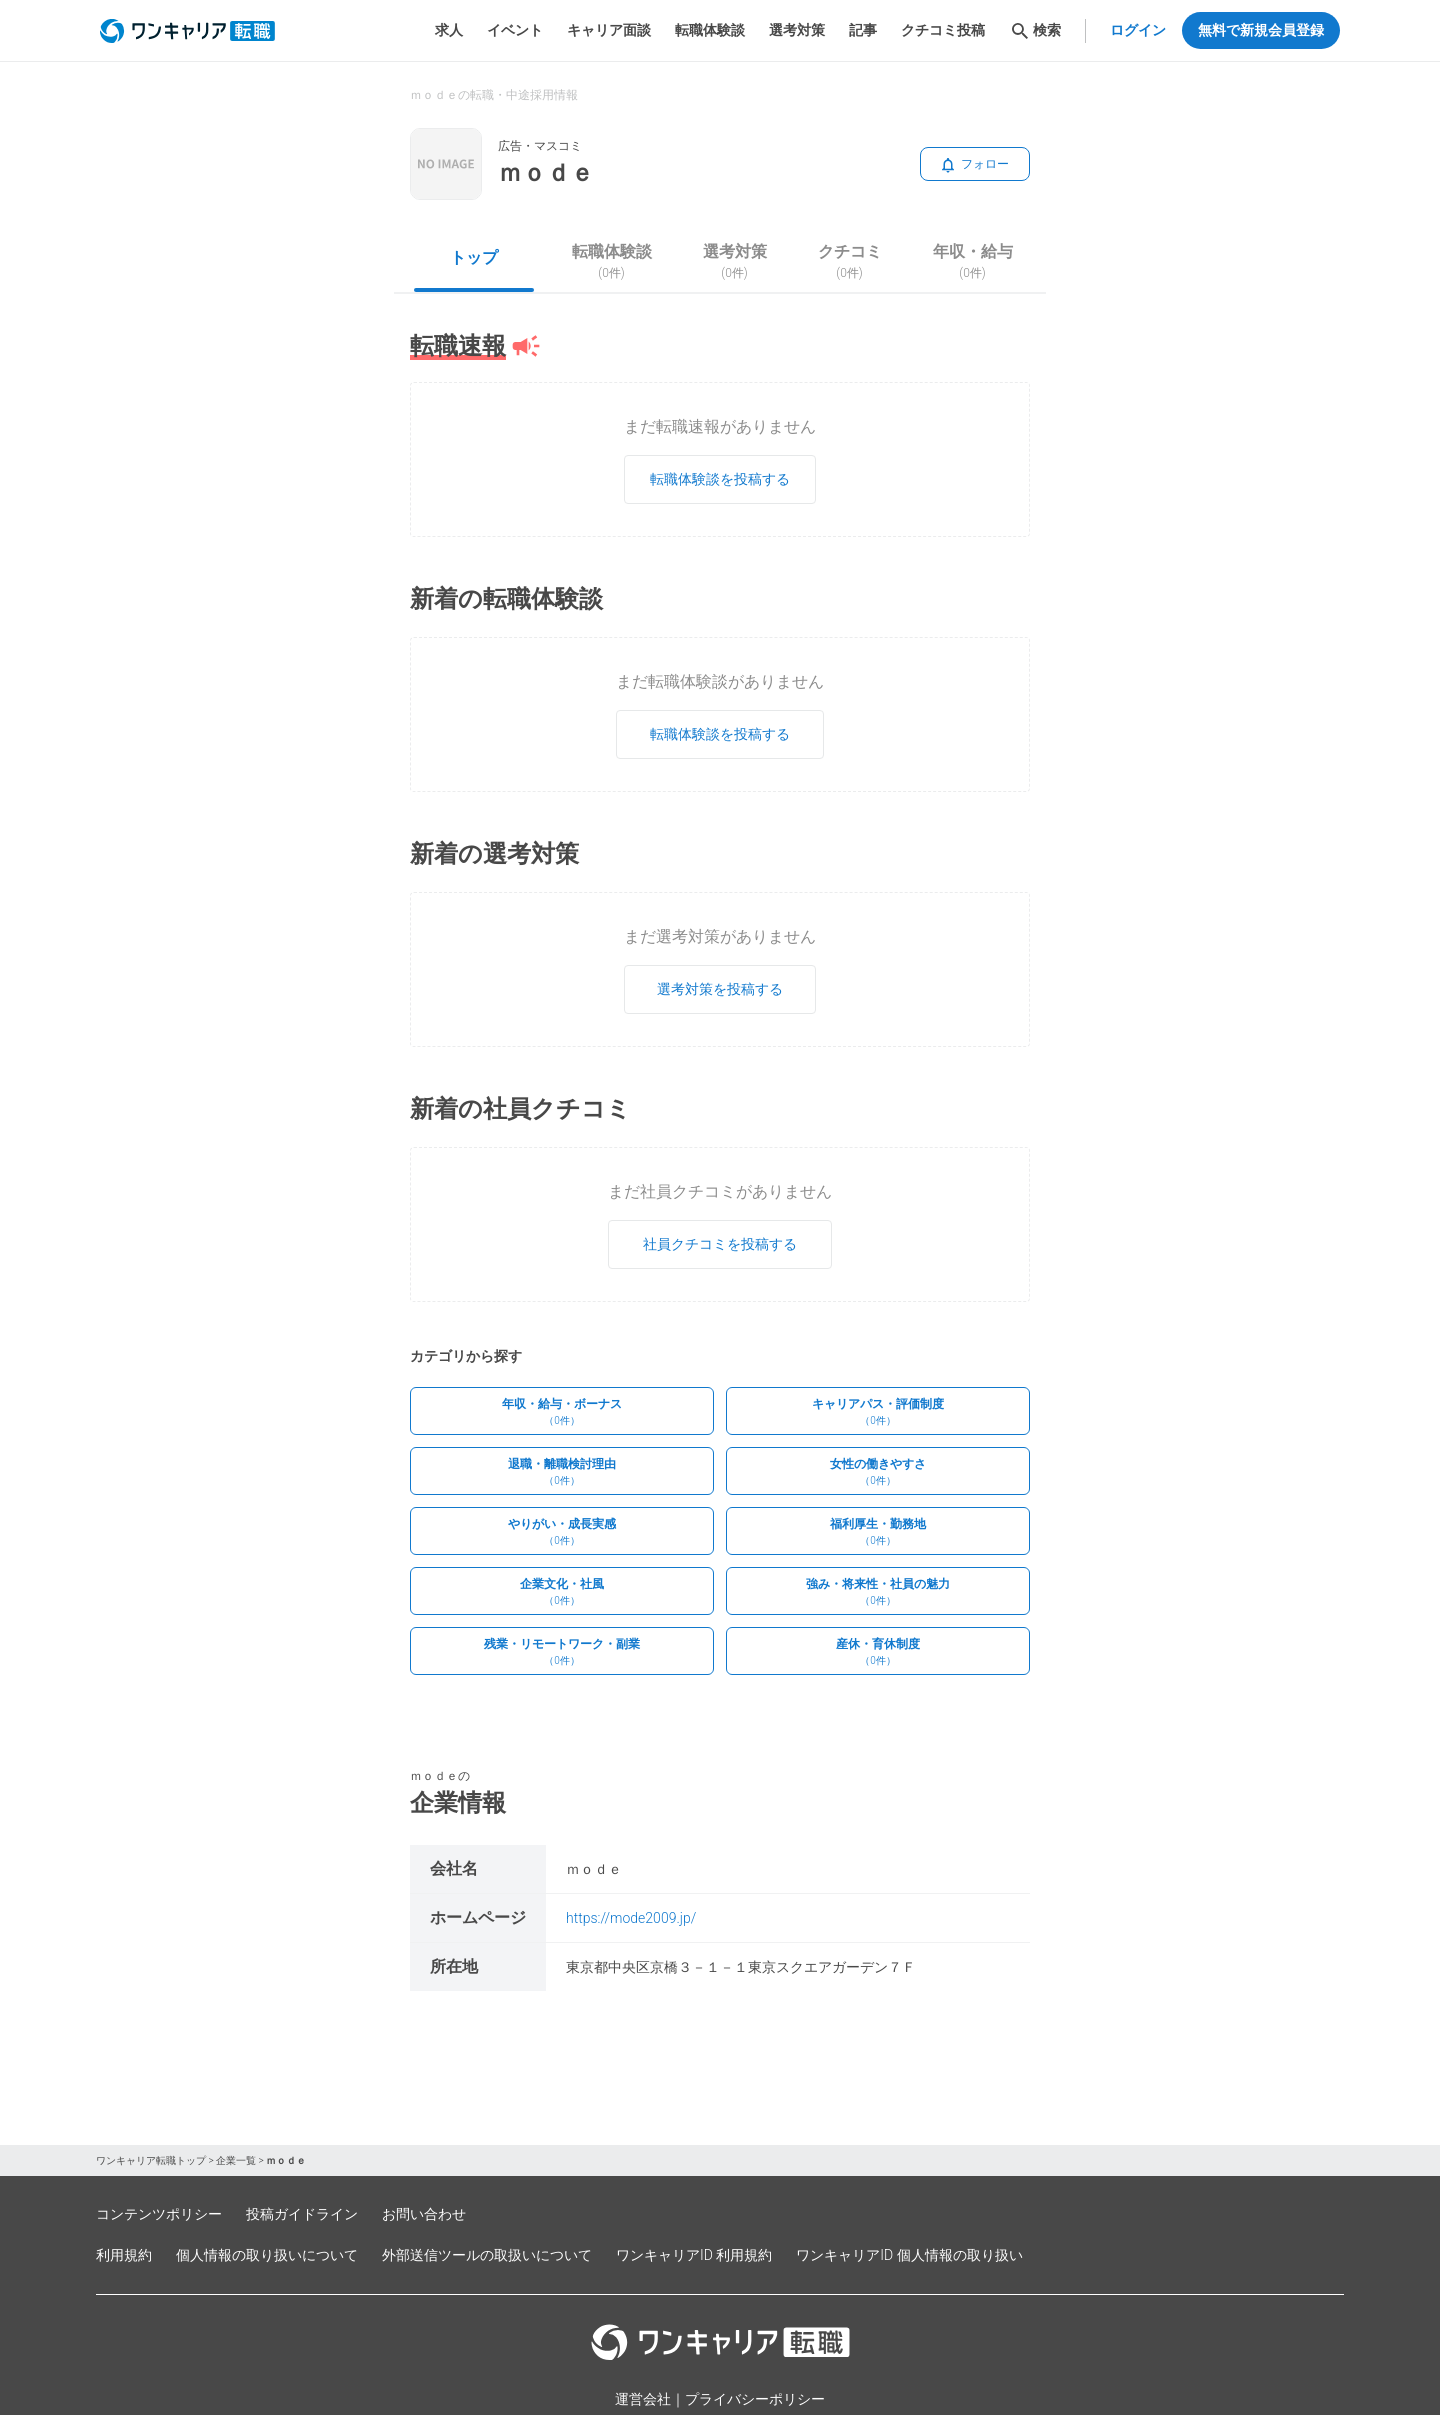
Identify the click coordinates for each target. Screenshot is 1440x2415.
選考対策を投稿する (720, 989)
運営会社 (643, 2399)
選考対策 (797, 30)
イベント (515, 30)
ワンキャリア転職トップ (151, 2160)
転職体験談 (710, 30)
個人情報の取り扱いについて (267, 2255)
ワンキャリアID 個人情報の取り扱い (909, 2255)
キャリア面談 (609, 30)
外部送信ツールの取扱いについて (487, 2255)
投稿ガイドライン (302, 2214)
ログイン (1138, 30)
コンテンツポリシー (159, 2214)
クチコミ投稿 (943, 30)
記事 (863, 30)
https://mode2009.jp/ (631, 1918)
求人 (449, 30)
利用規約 (124, 2255)
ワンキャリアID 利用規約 (694, 2255)
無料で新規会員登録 (1261, 30)
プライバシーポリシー (755, 2399)
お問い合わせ (424, 2214)
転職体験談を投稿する (720, 479)
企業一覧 (236, 2160)
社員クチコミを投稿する (720, 1244)
